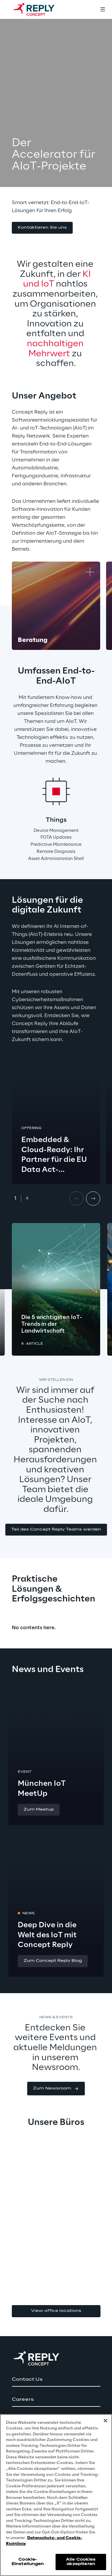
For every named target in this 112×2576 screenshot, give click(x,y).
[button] (42, 228)
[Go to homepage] (40, 9)
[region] (56, 2495)
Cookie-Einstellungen (28, 2562)
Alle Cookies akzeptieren (80, 2562)
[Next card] (93, 1198)
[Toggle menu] (102, 9)
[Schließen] (105, 2420)
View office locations (56, 2311)
